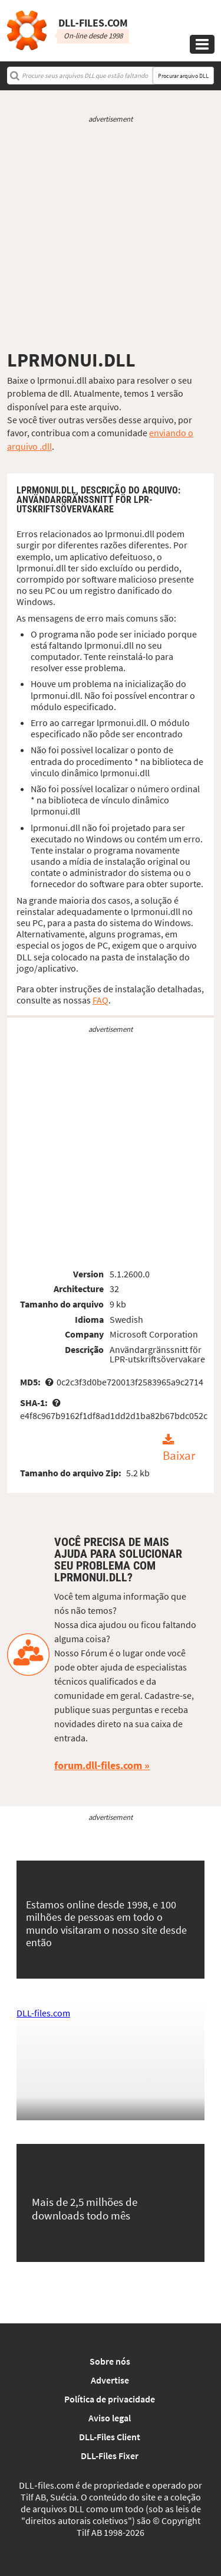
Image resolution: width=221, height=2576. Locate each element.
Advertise (110, 2380)
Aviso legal (109, 2418)
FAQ (100, 1000)
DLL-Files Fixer (109, 2455)
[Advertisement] (110, 236)
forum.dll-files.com (98, 1765)
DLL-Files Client (109, 2436)
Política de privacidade (109, 2399)
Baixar (179, 1456)
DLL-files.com (43, 2013)
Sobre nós (110, 2361)
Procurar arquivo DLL (183, 76)
